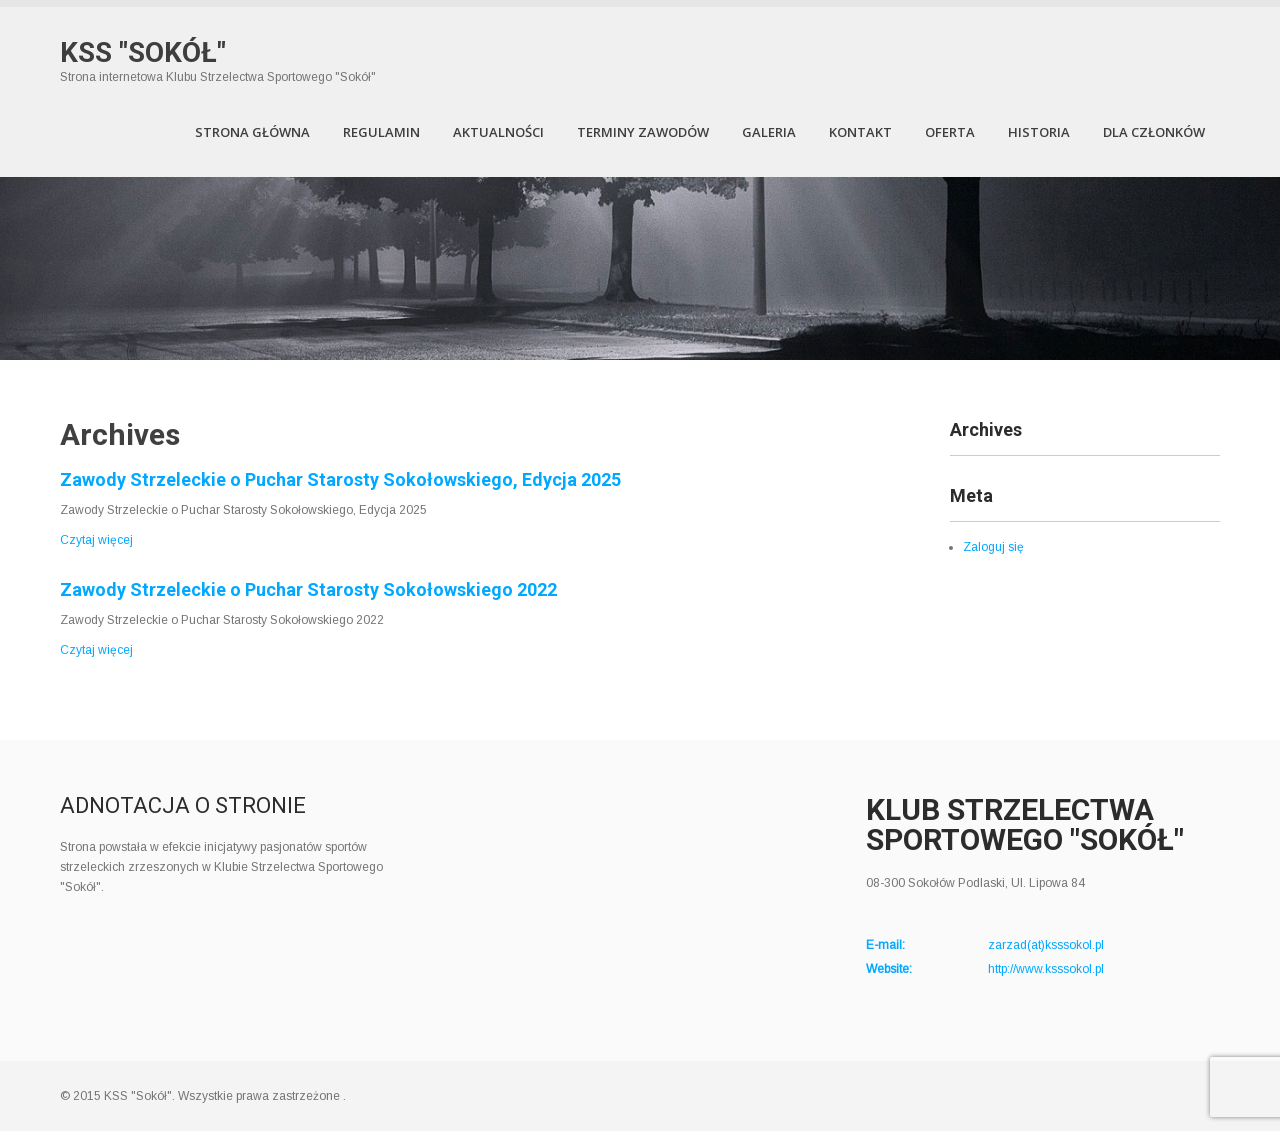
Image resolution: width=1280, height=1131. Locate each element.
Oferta (950, 132)
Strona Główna (252, 132)
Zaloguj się (993, 547)
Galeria (769, 132)
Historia (1039, 132)
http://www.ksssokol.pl (1046, 969)
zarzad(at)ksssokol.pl (1046, 945)
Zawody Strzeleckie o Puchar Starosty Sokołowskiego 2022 (308, 589)
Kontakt (860, 132)
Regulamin (381, 132)
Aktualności (498, 132)
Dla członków (1154, 132)
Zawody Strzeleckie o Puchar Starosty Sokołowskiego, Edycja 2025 (340, 479)
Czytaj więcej (96, 540)
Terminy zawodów (643, 132)
